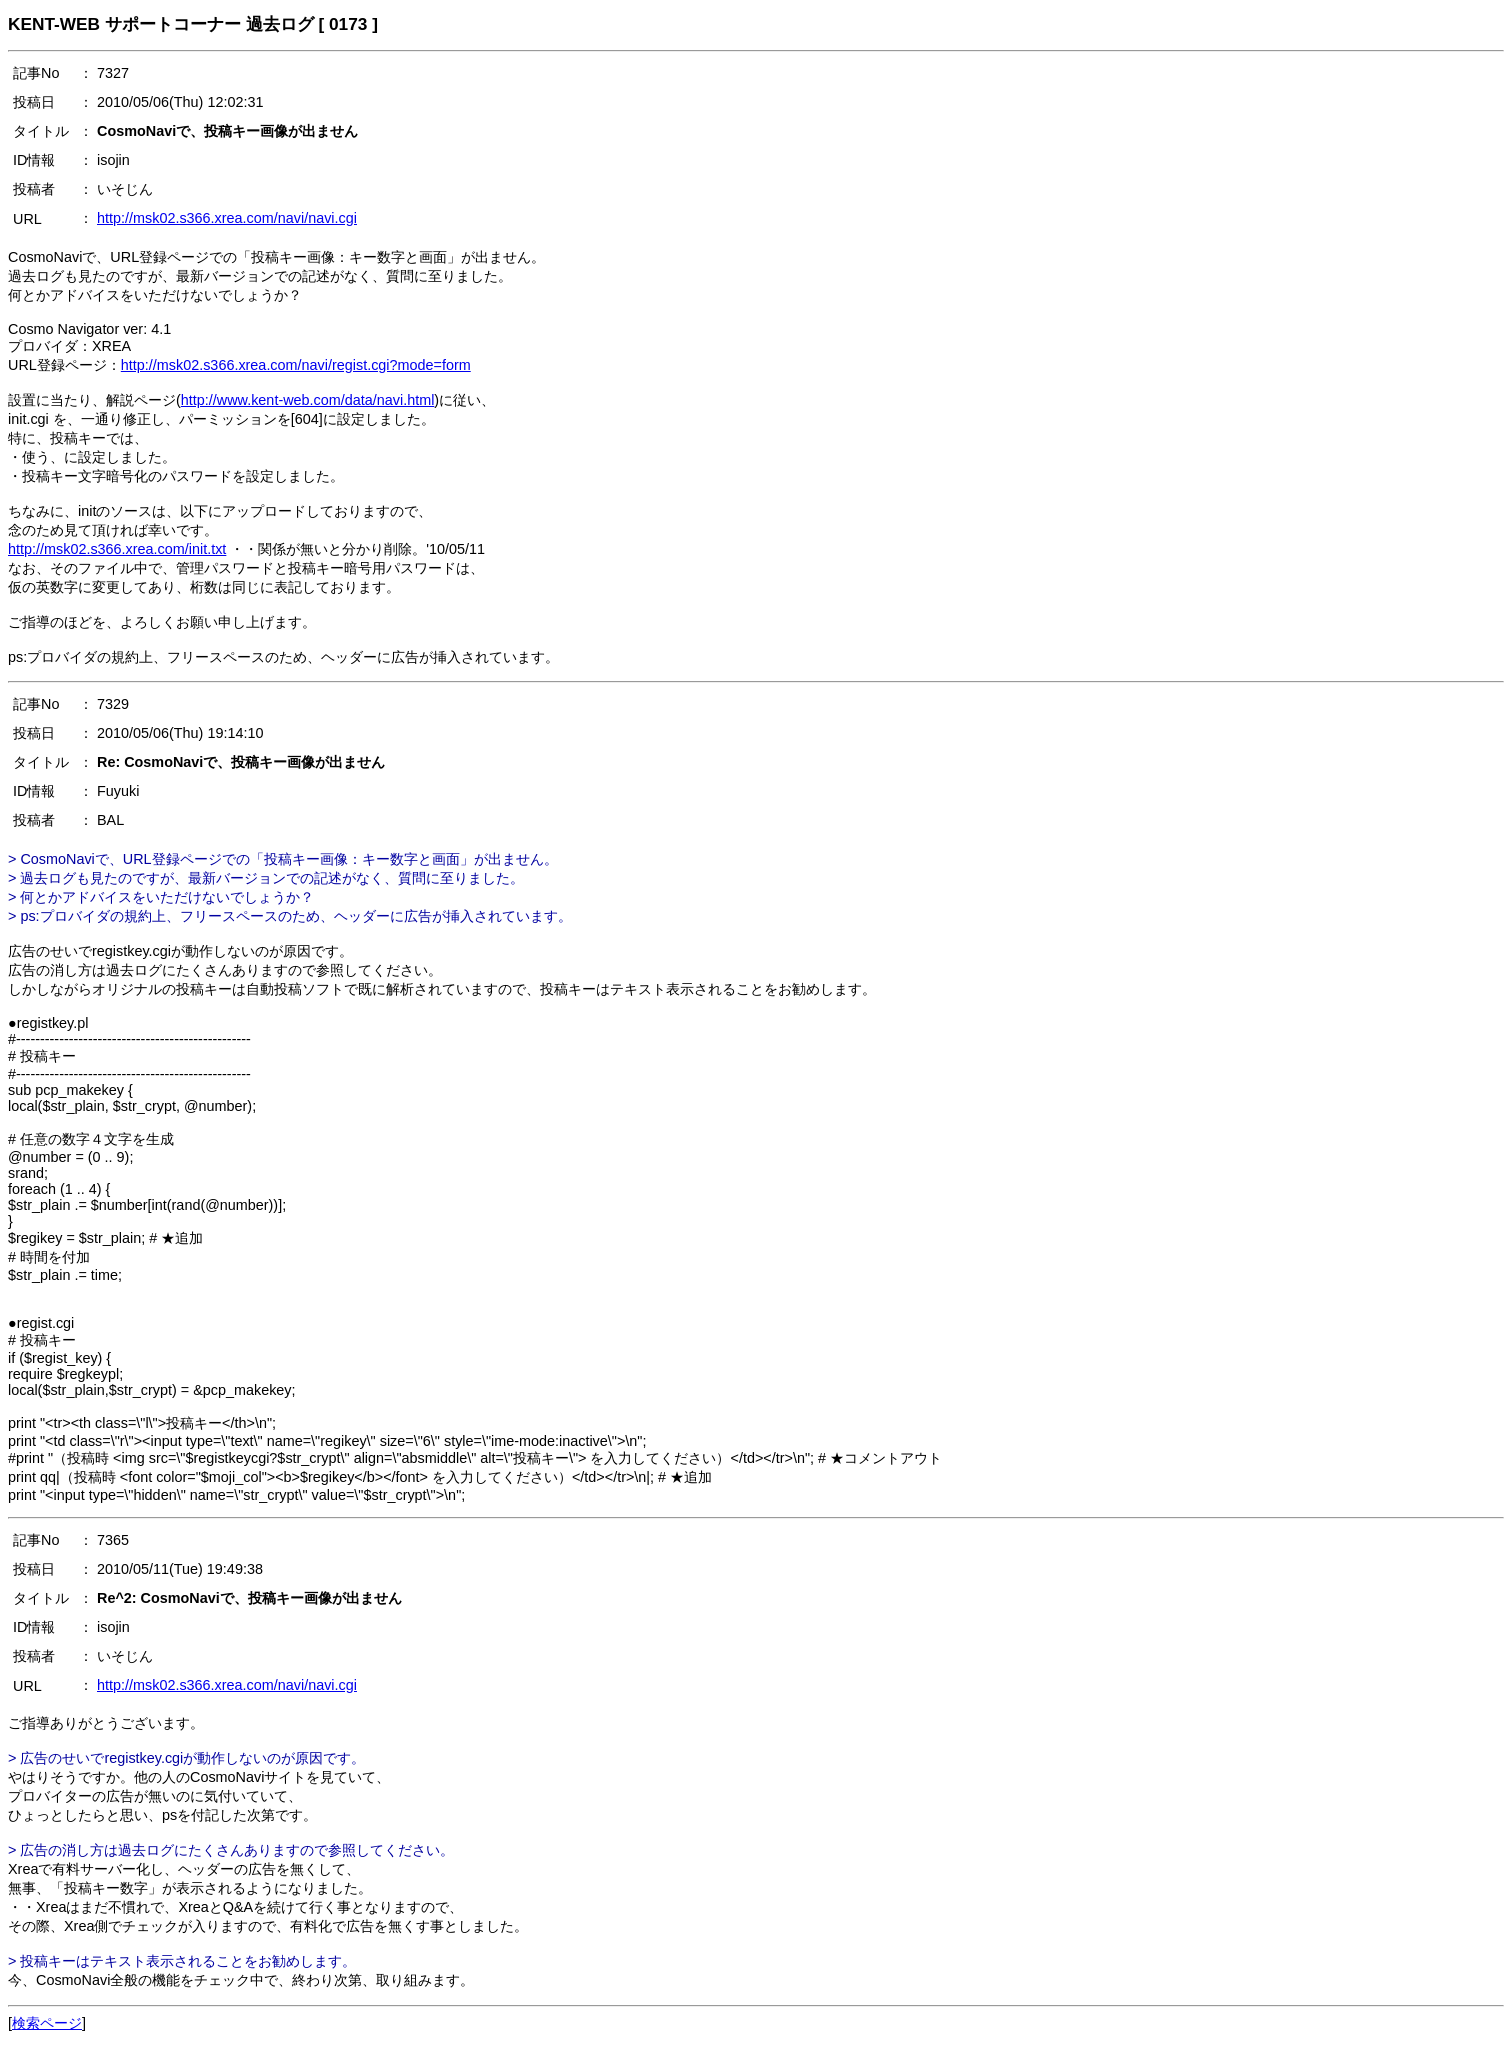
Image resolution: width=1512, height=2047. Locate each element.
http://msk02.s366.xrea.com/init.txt (117, 549)
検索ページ (47, 2023)
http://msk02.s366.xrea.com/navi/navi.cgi (227, 218)
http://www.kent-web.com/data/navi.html (308, 400)
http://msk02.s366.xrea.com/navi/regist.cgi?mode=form (296, 365)
